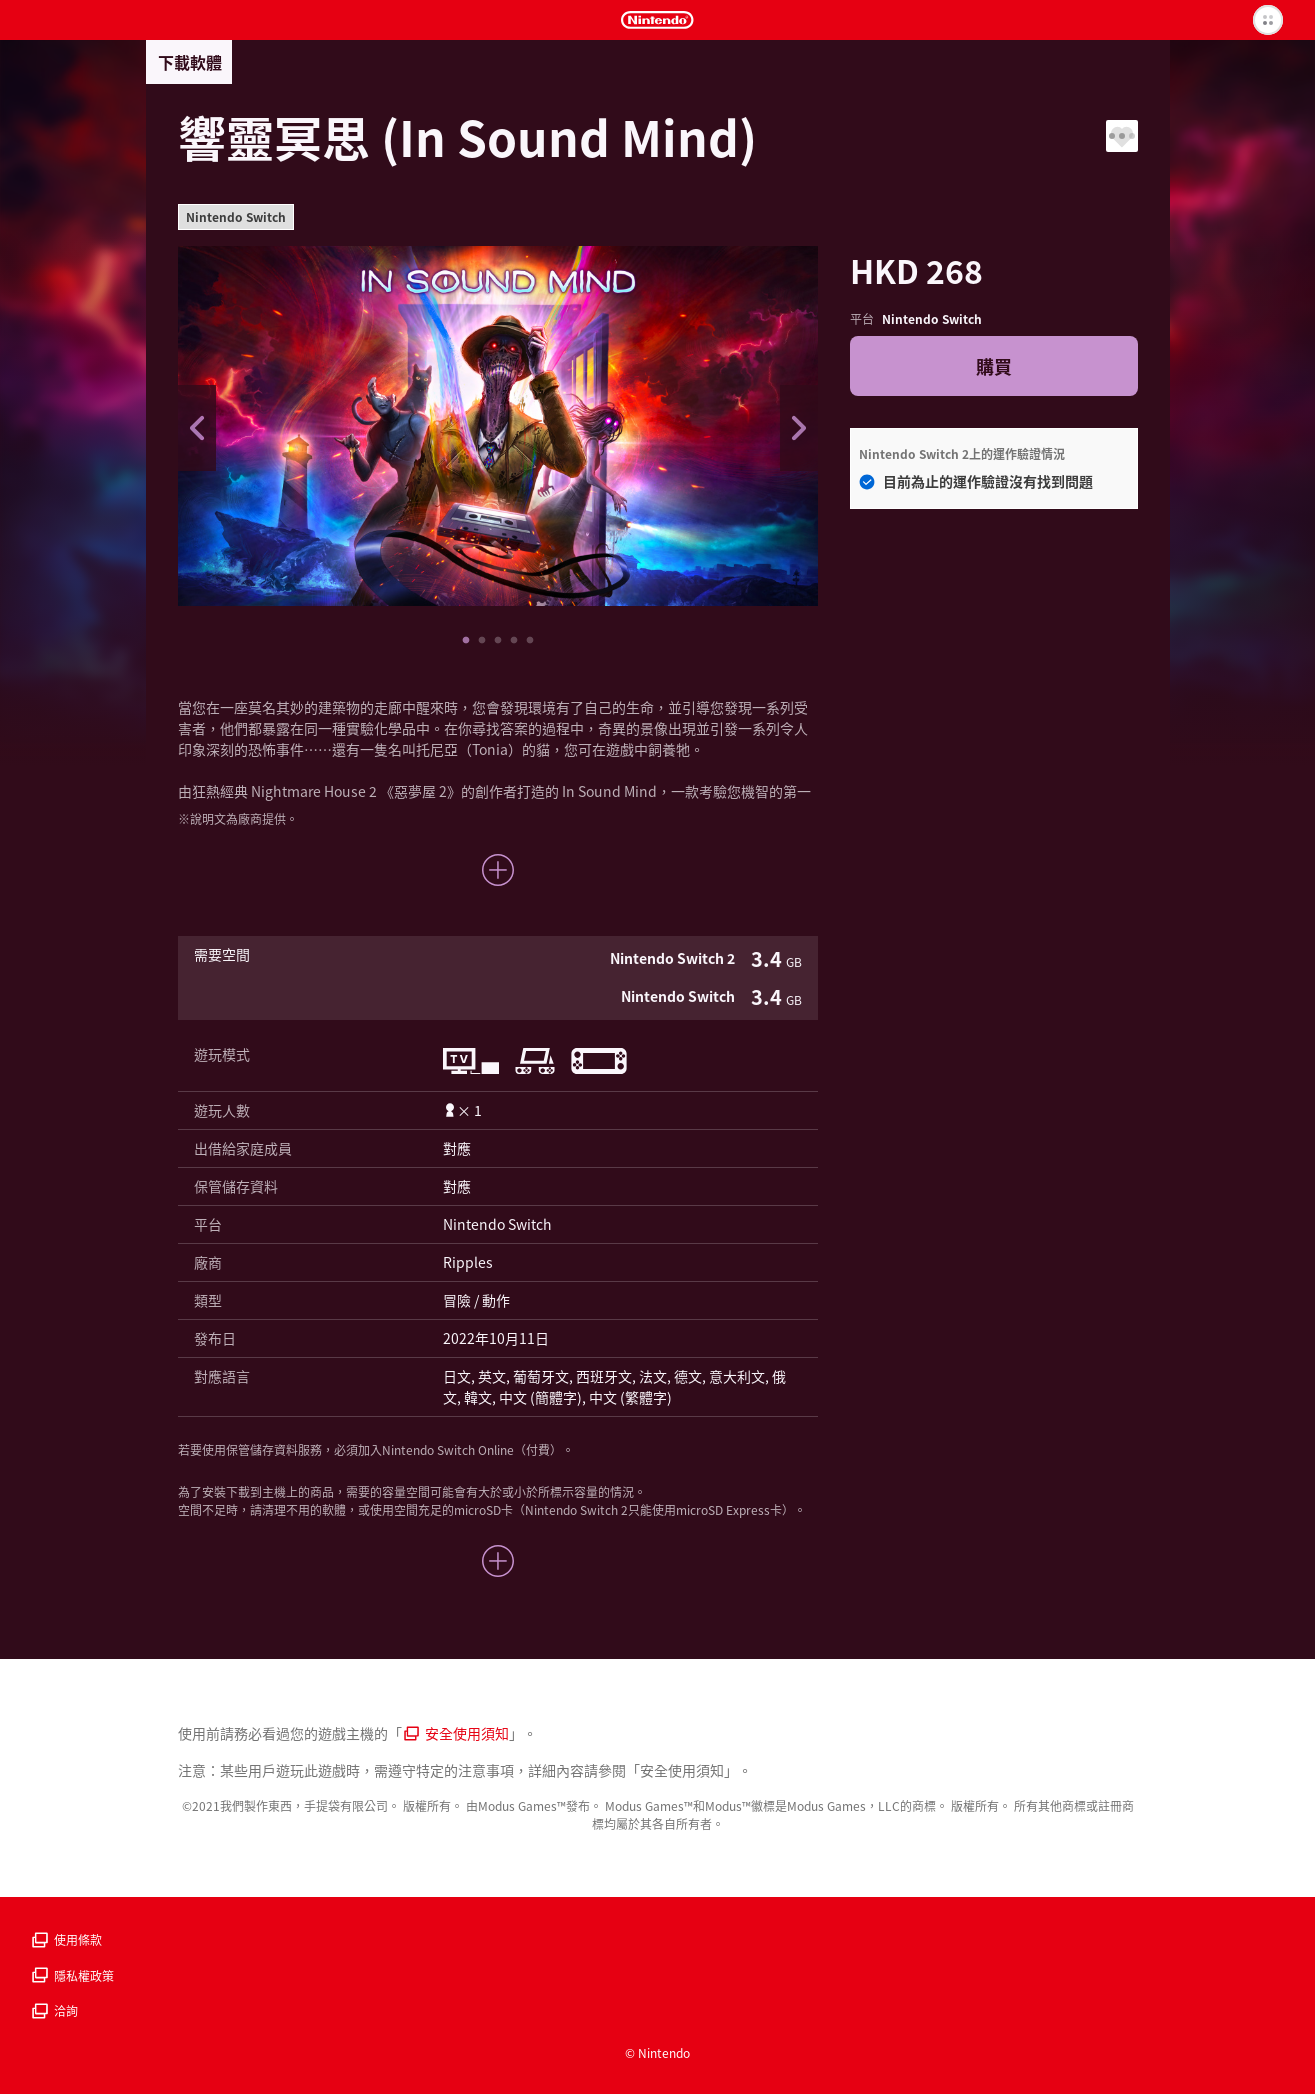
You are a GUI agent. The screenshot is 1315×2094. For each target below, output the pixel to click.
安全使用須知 (456, 1733)
